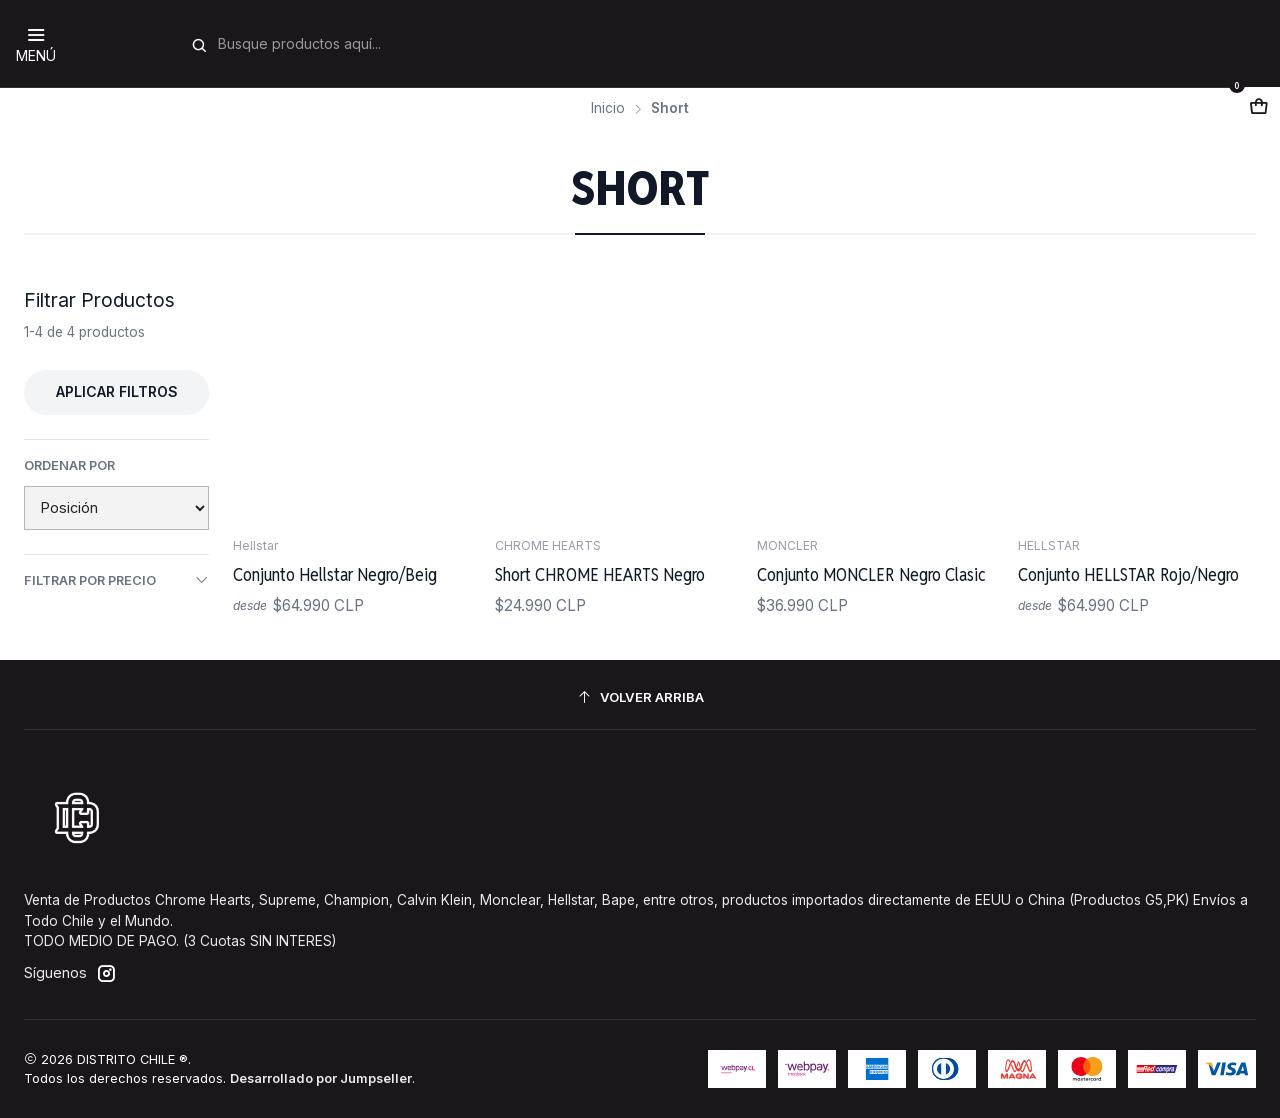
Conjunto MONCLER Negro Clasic (871, 574)
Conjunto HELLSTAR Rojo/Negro (1128, 574)
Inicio (608, 109)
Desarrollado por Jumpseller (321, 1078)
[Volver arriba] (640, 697)
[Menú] (36, 43)
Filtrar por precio (116, 580)
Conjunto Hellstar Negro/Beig (335, 574)
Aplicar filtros (117, 391)
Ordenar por (69, 465)
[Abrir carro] (1259, 107)
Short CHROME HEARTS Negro (600, 574)
